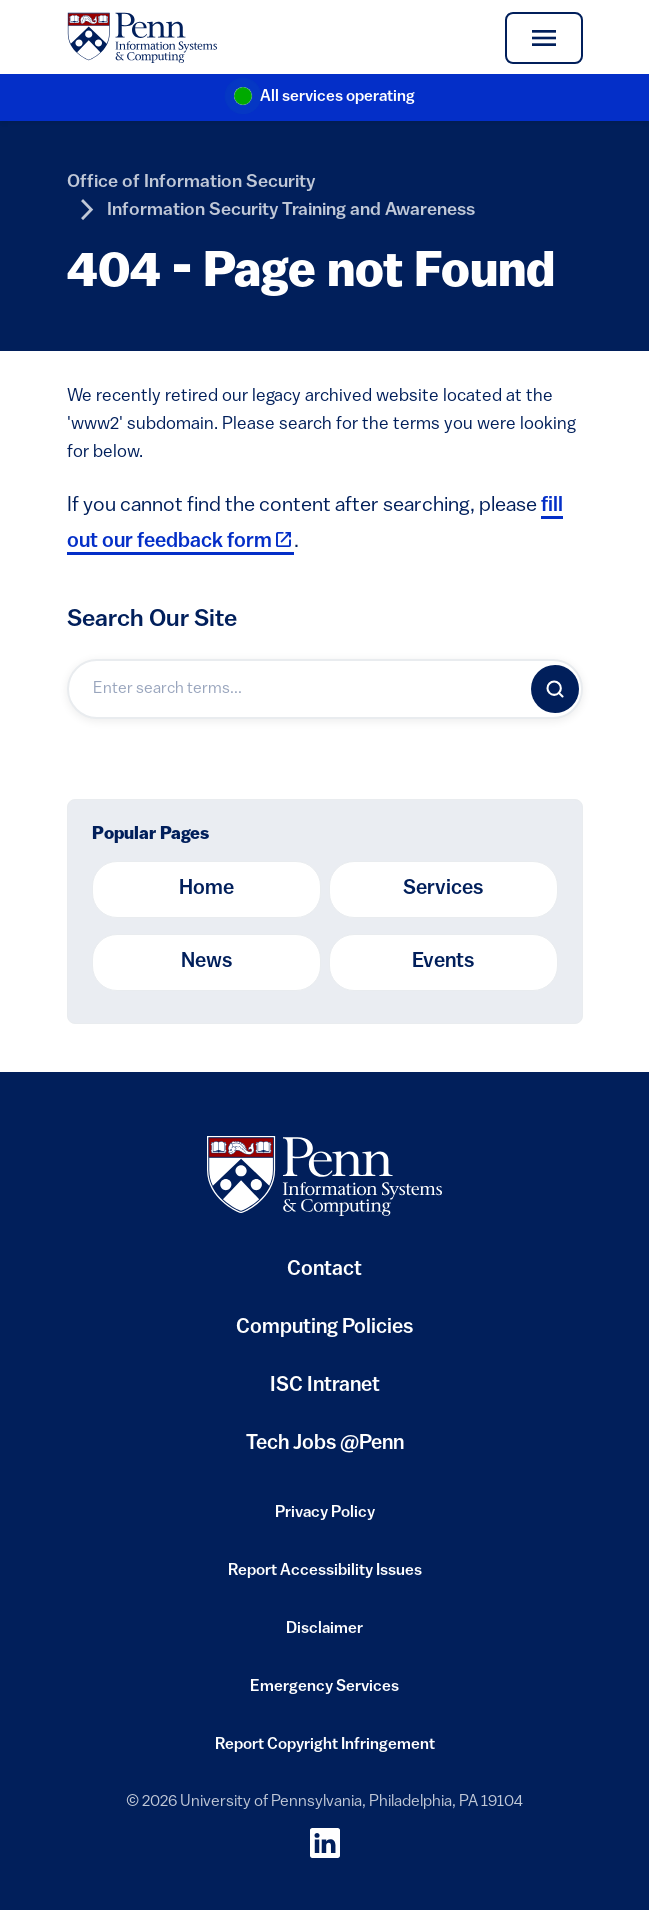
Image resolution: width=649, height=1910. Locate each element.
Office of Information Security (191, 182)
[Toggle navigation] (543, 38)
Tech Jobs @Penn (325, 1444)
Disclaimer (324, 1635)
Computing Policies (324, 1335)
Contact (324, 1270)
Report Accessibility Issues (325, 1577)
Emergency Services (324, 1693)
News (206, 962)
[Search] (555, 689)
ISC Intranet (325, 1393)
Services (443, 889)
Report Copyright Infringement (325, 1751)
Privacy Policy (325, 1519)
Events (443, 962)
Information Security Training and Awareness (291, 210)
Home (206, 889)
